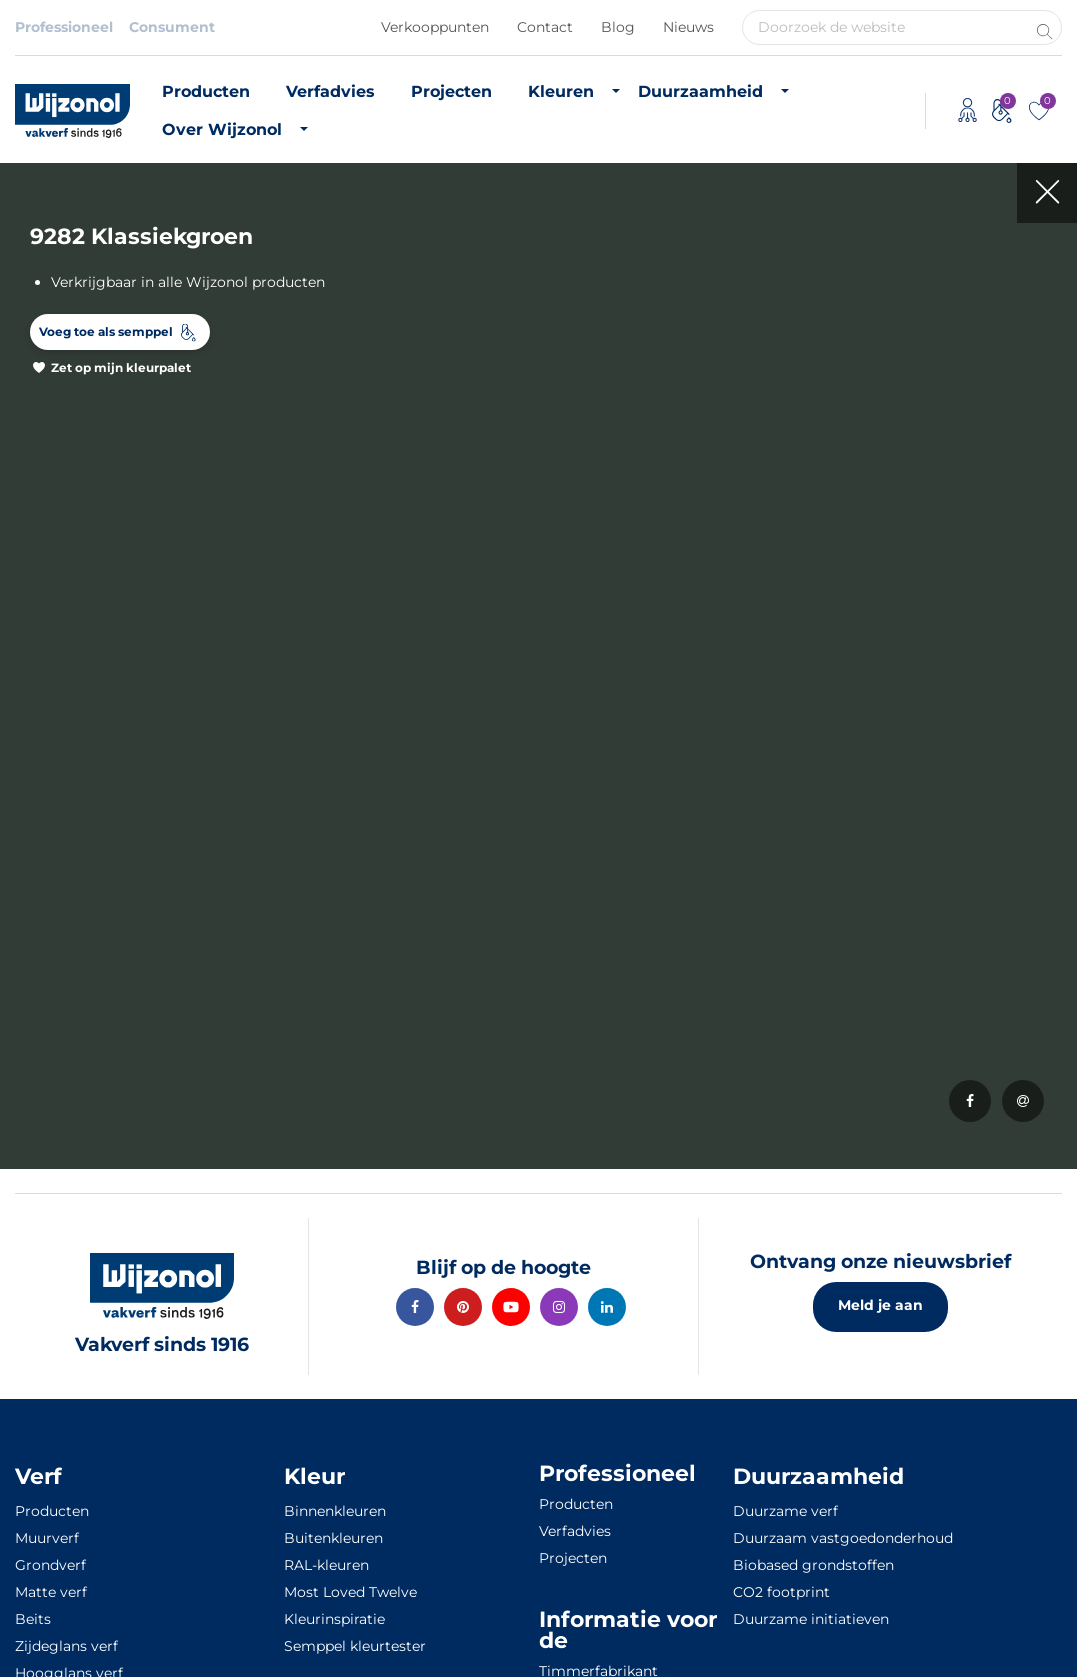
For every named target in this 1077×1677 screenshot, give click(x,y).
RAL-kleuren (326, 1565)
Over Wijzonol (222, 129)
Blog (618, 27)
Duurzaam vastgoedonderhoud (843, 1538)
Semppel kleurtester (355, 1646)
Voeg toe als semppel (106, 331)
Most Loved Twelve (350, 1592)
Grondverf (50, 1565)
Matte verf (51, 1592)
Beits (33, 1619)
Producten (206, 91)
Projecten (451, 91)
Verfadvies (330, 91)
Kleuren (561, 91)
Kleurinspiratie (334, 1619)
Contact (545, 27)
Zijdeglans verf (66, 1646)
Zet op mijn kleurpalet (121, 367)
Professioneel (64, 27)
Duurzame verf (785, 1511)
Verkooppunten (435, 27)
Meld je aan (880, 1305)
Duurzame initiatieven (811, 1619)
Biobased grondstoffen (813, 1565)
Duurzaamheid (700, 91)
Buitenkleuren (333, 1538)
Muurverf (47, 1538)
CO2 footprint (781, 1592)
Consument (172, 27)
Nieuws (688, 27)
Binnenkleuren (335, 1511)
